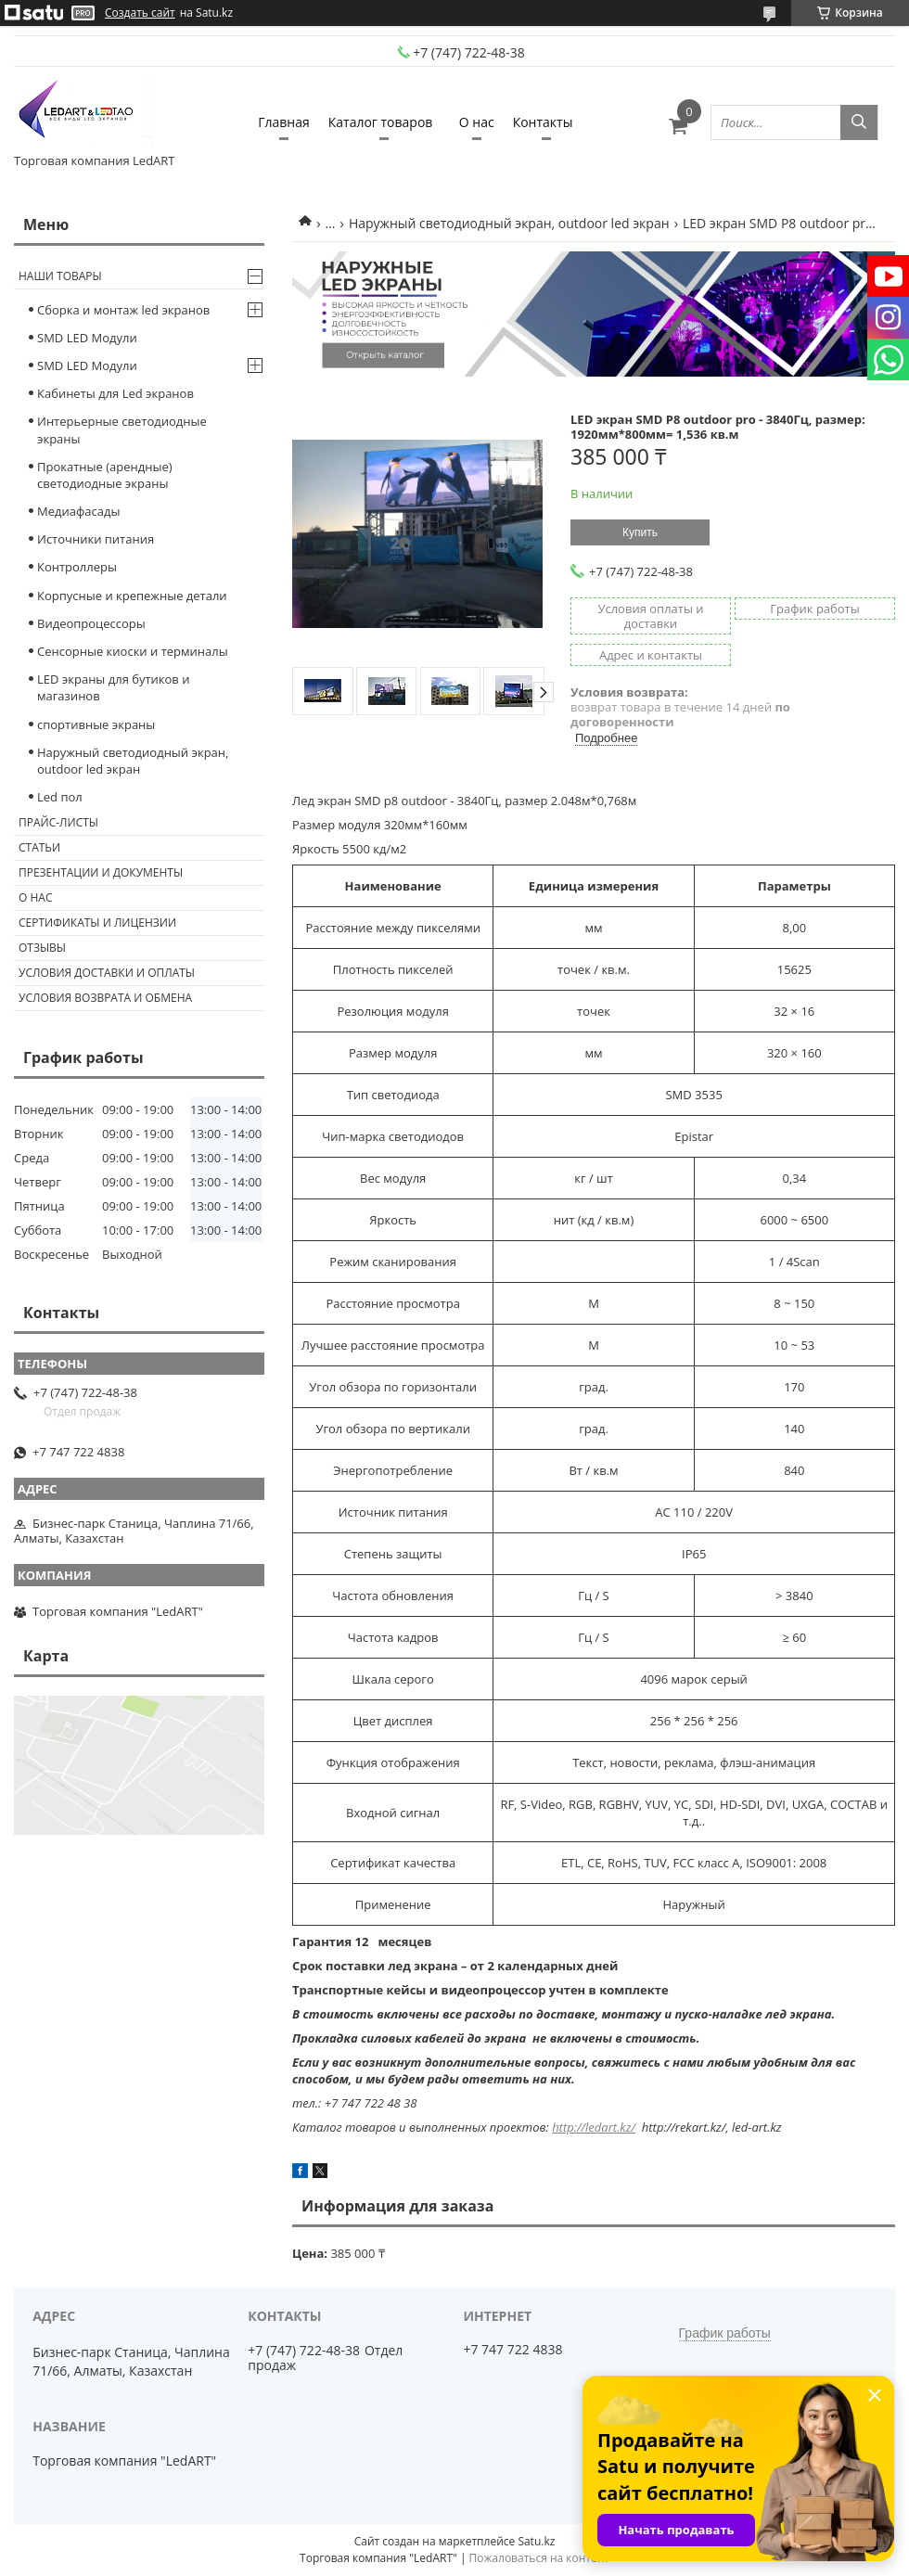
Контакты (543, 122)
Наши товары (60, 276)
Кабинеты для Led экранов (115, 393)
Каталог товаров (380, 122)
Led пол (60, 796)
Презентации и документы (101, 872)
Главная (284, 122)
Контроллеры (77, 566)
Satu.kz (536, 2541)
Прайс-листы (58, 822)
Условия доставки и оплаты (107, 972)
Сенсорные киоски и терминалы (132, 651)
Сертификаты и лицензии (97, 922)
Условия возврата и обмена (105, 998)
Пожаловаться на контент (539, 2558)
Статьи (39, 847)
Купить (640, 532)
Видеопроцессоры (91, 623)
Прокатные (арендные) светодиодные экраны (105, 475)
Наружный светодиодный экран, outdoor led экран (509, 223)
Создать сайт (140, 12)
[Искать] (858, 122)
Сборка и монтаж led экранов (123, 309)
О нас (476, 122)
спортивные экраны (96, 724)
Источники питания (95, 539)
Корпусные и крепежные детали (132, 595)
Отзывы (42, 947)
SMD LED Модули (87, 337)
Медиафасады (78, 511)
